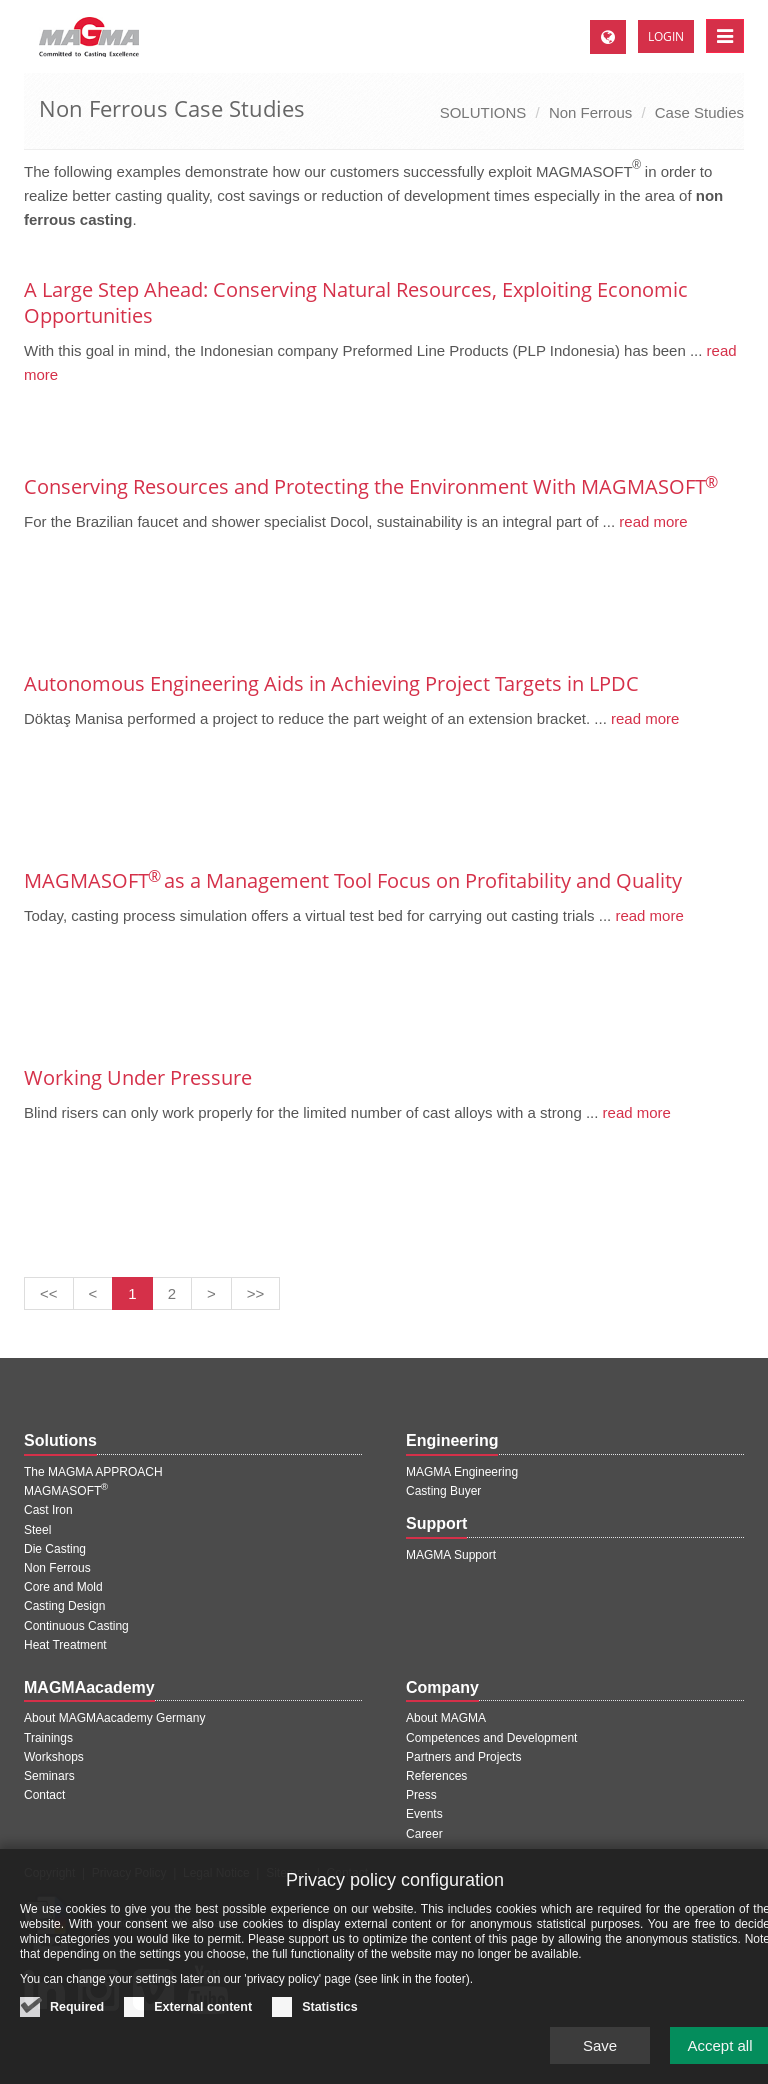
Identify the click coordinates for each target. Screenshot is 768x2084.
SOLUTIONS (483, 112)
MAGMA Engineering (462, 1472)
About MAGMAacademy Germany (114, 1718)
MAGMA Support (451, 1555)
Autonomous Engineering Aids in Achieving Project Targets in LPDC (331, 683)
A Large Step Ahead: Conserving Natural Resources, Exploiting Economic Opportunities (356, 302)
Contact (44, 1795)
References (436, 1776)
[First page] (49, 1293)
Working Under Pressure (138, 1077)
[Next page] (211, 1293)
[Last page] (256, 1293)
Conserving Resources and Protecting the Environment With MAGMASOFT (370, 486)
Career (424, 1834)
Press (421, 1795)
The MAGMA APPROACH (93, 1472)
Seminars (49, 1776)
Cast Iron (48, 1510)
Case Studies (699, 112)
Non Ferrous (590, 112)
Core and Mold (63, 1587)
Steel (37, 1530)
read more (651, 521)
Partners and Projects (463, 1757)
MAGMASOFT (66, 1491)
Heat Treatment (65, 1645)
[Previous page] (93, 1293)
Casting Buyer (443, 1491)
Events (424, 1814)
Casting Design (64, 1606)
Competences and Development (491, 1738)
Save (600, 2057)
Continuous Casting (76, 1626)
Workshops (54, 1757)
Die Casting (55, 1549)
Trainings (48, 1738)
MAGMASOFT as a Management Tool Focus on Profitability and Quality (353, 880)
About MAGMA (446, 1718)
